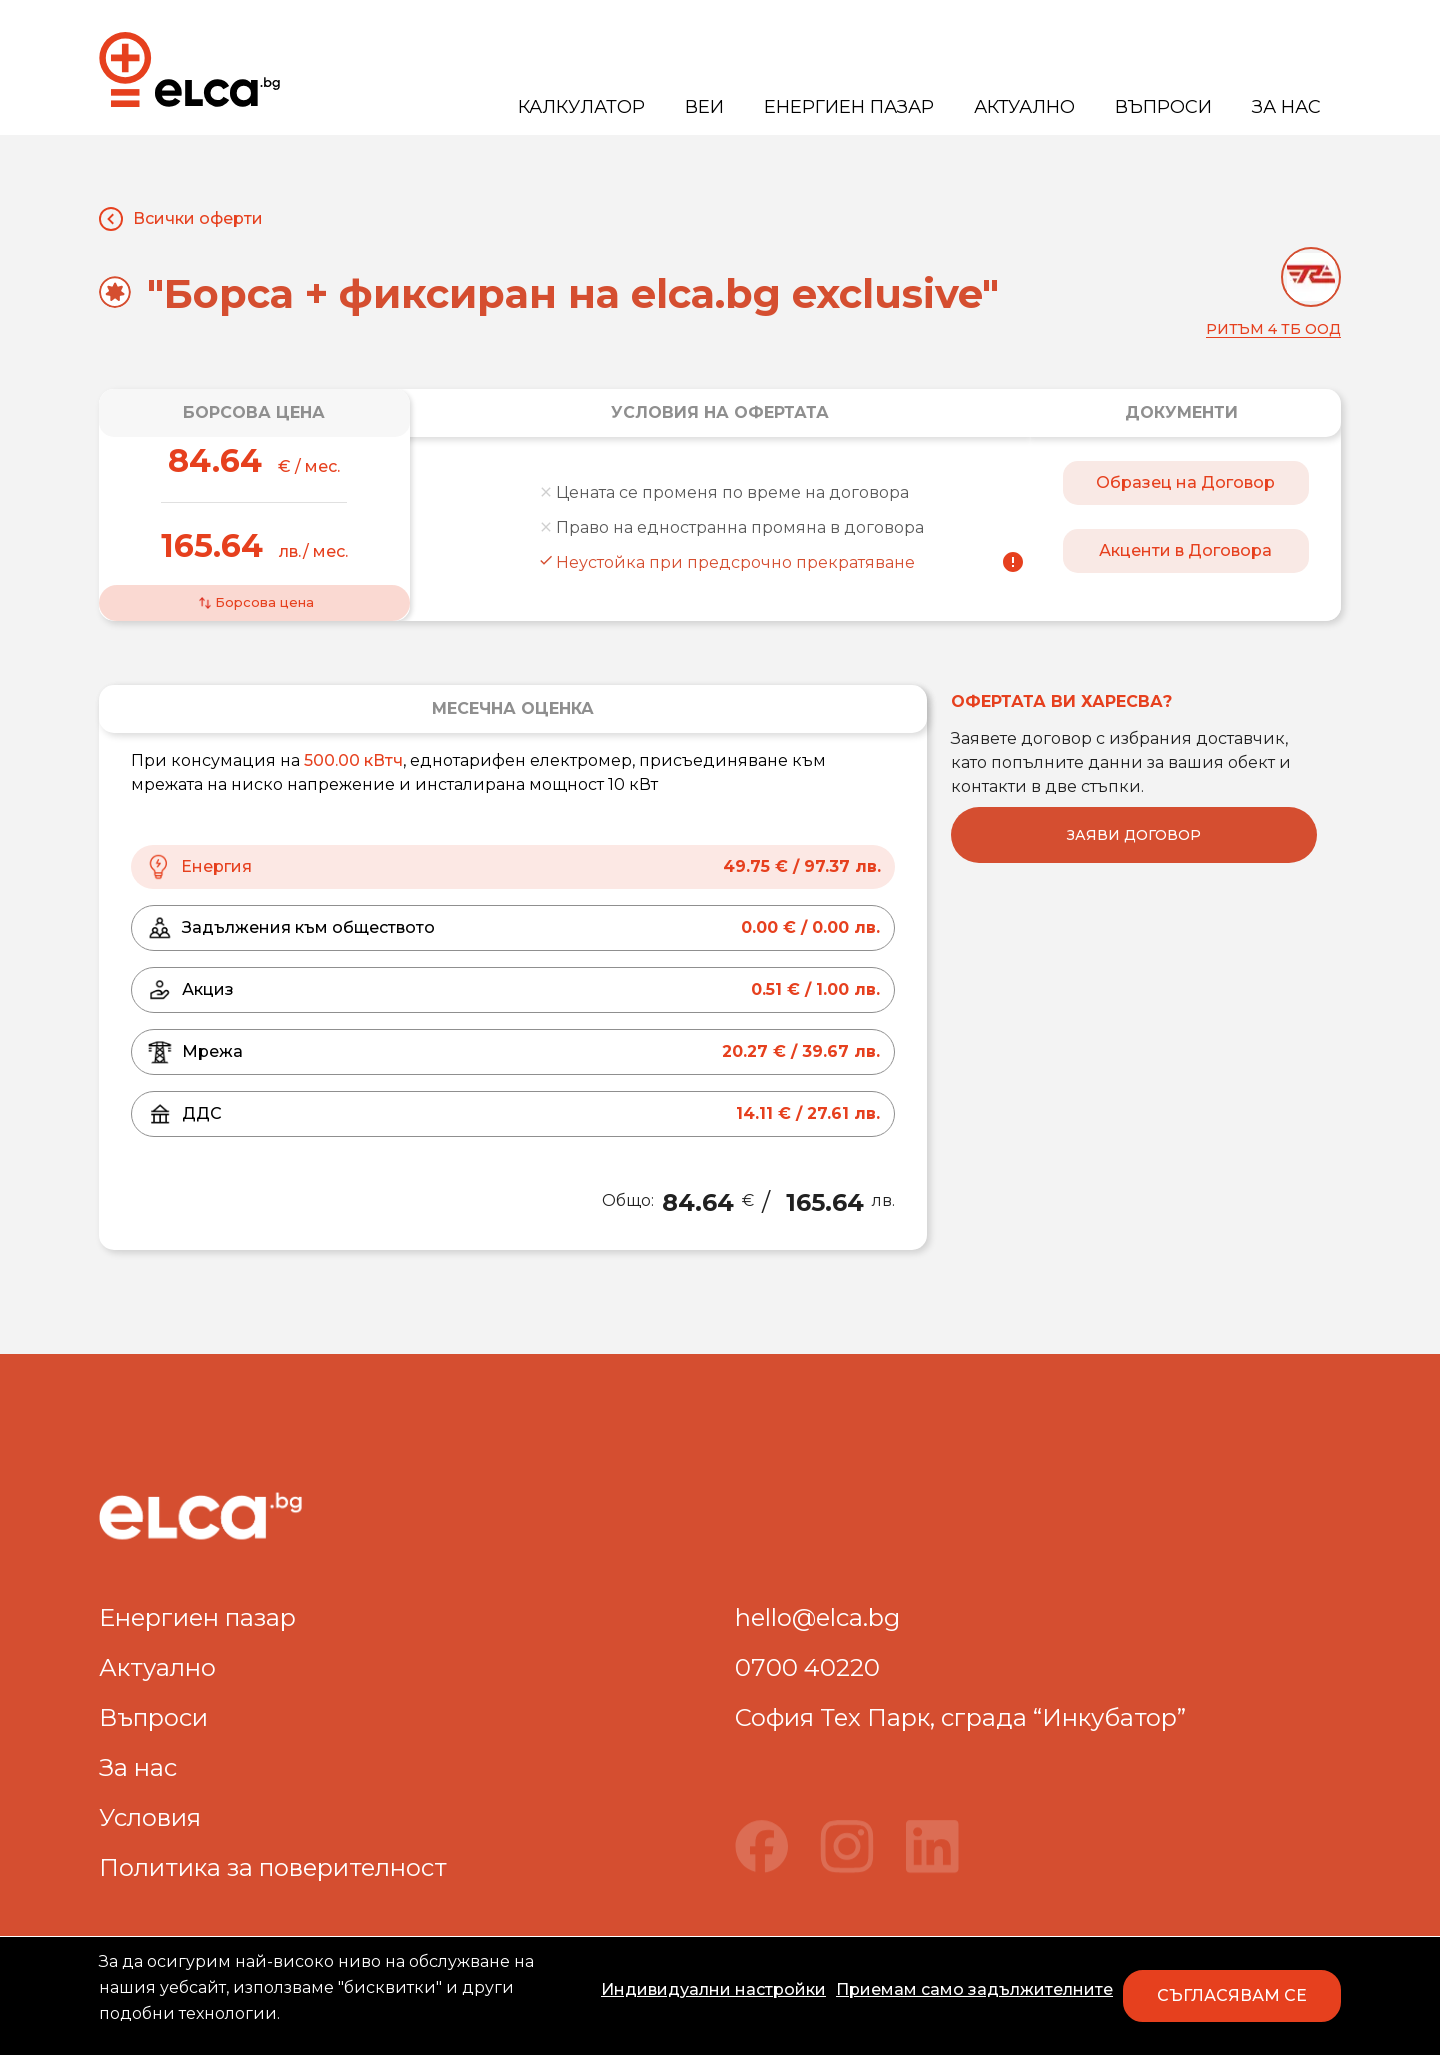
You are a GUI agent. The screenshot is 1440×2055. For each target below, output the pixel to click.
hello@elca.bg (817, 1617)
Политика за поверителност (273, 1867)
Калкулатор (581, 107)
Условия (150, 1817)
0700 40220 (807, 1667)
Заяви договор (1134, 835)
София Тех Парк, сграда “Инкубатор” (960, 1717)
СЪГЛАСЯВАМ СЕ (1232, 1995)
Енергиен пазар (849, 107)
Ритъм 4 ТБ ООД (1273, 329)
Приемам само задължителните (974, 1989)
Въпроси (1163, 107)
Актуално (1024, 107)
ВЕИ (704, 107)
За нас (1286, 107)
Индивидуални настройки (713, 1989)
